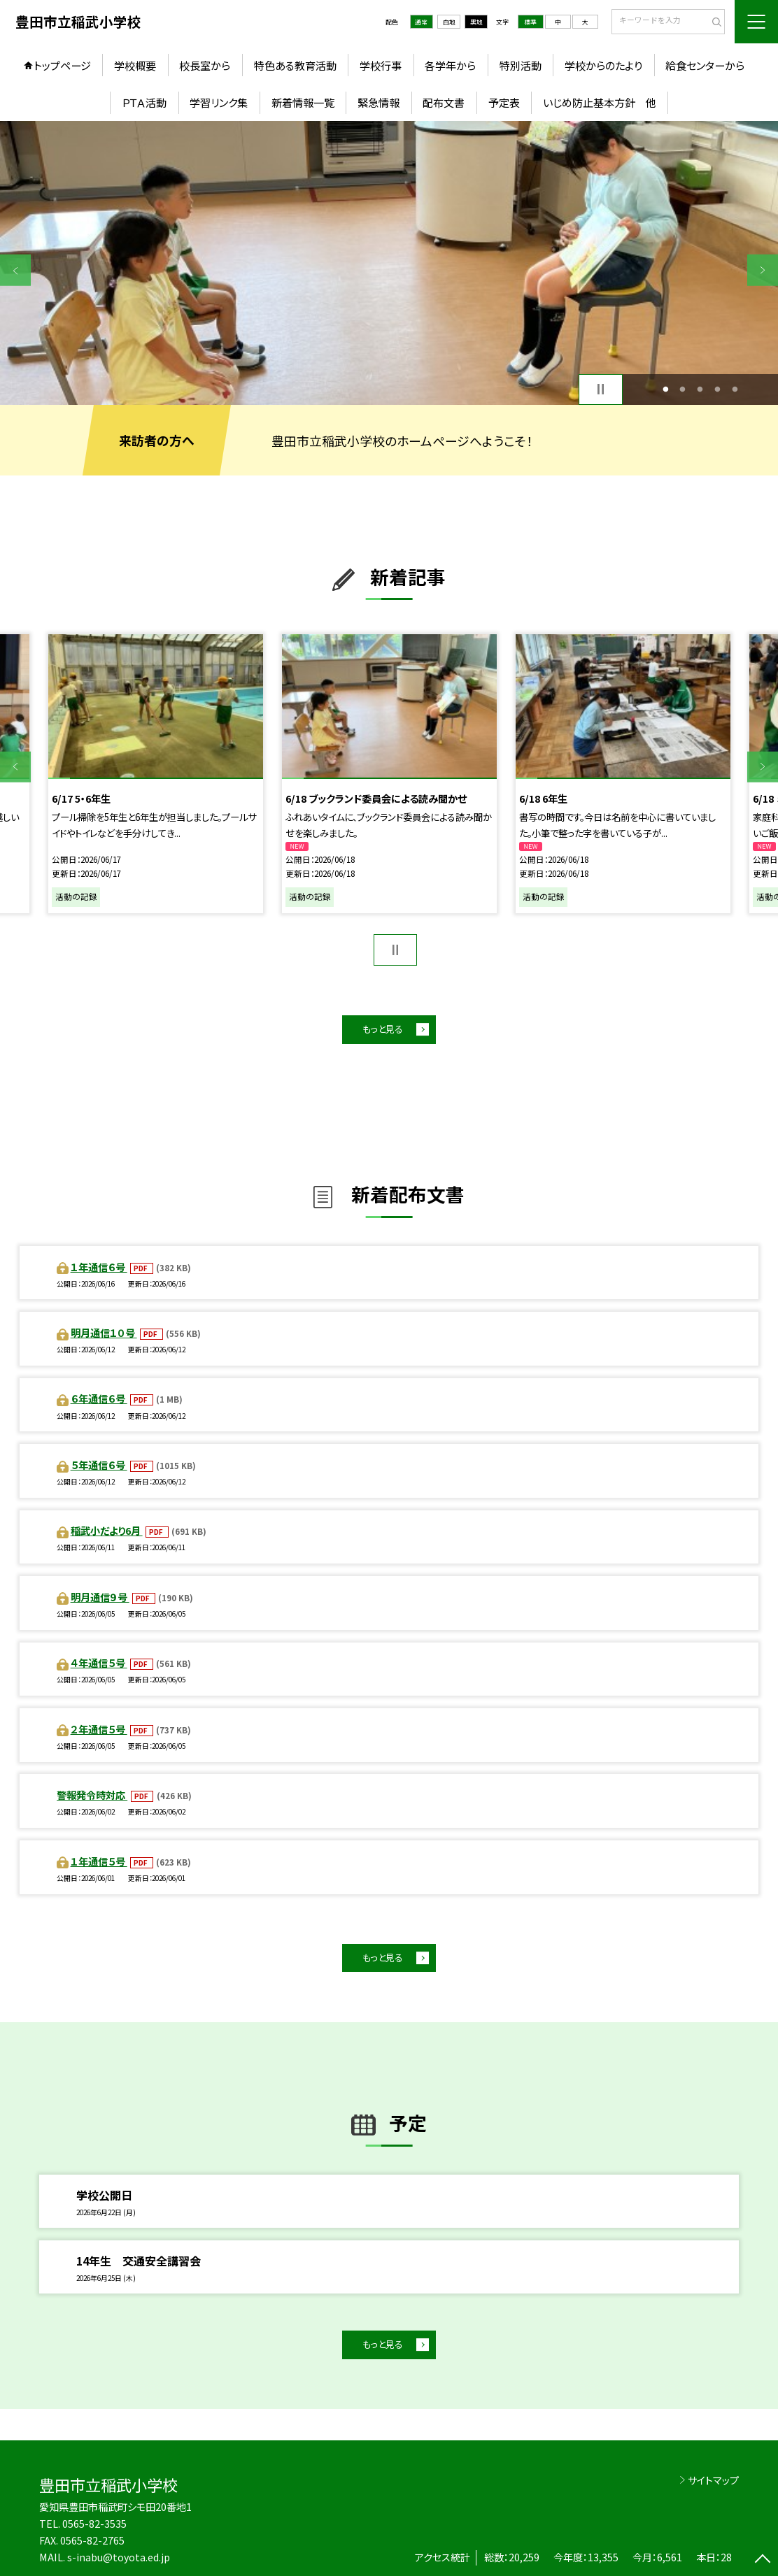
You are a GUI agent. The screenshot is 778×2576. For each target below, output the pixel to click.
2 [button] (683, 389)
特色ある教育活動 (295, 65)
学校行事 (381, 65)
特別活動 (521, 65)
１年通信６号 (99, 1266)
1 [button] (665, 389)
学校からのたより (603, 65)
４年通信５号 (99, 1662)
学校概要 (135, 65)
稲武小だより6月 (107, 1530)
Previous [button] (15, 270)
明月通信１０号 (104, 1332)
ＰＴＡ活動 (144, 102)
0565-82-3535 (94, 2523)
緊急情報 (378, 102)
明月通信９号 (100, 1596)
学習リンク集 (219, 102)
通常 (421, 22)
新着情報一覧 (302, 102)
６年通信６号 (99, 1398)
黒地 (476, 22)
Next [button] (762, 270)
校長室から (204, 65)
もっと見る (382, 1029)
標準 (530, 22)
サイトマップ (713, 2480)
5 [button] (734, 389)
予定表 (504, 102)
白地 (449, 22)
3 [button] (700, 389)
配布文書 (444, 102)
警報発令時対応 (92, 1794)
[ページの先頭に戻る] (762, 2560)
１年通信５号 (99, 1861)
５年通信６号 (99, 1464)
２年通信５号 (99, 1729)
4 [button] (718, 389)
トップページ (62, 65)
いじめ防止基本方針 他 (599, 102)
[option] (389, 263)
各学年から (450, 65)
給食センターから (704, 65)
